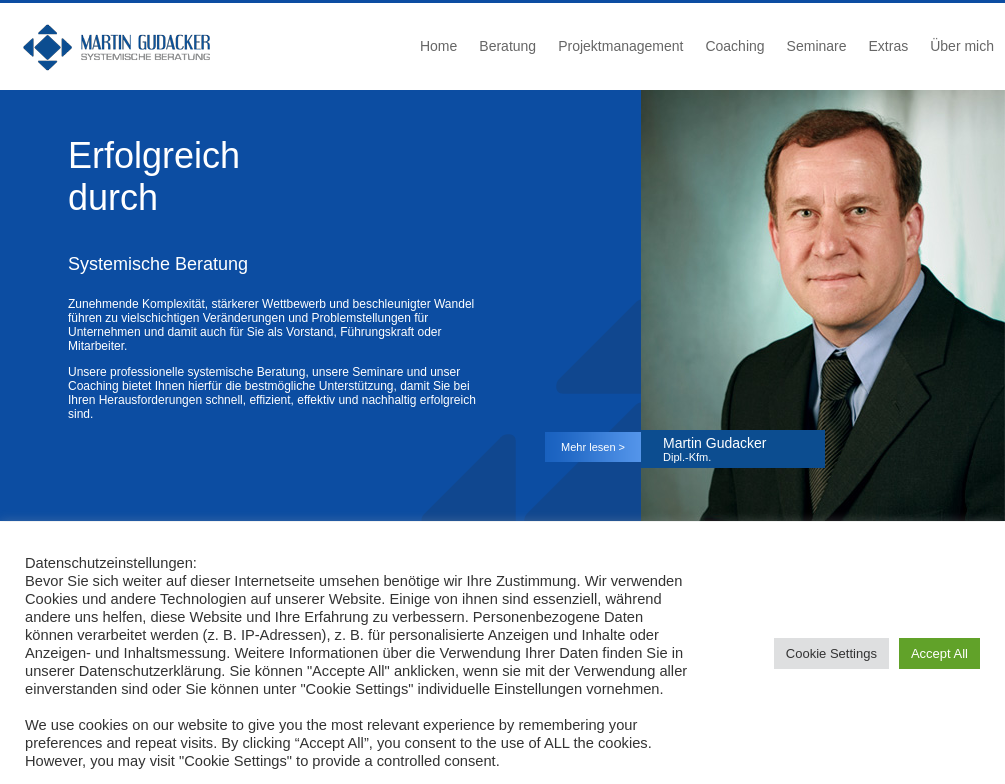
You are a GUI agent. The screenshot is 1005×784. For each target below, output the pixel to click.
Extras (889, 46)
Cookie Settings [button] (831, 653)
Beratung (507, 46)
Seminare (817, 46)
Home (438, 46)
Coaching (734, 46)
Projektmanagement (620, 46)
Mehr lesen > (593, 447)
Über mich (962, 46)
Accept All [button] (939, 653)
